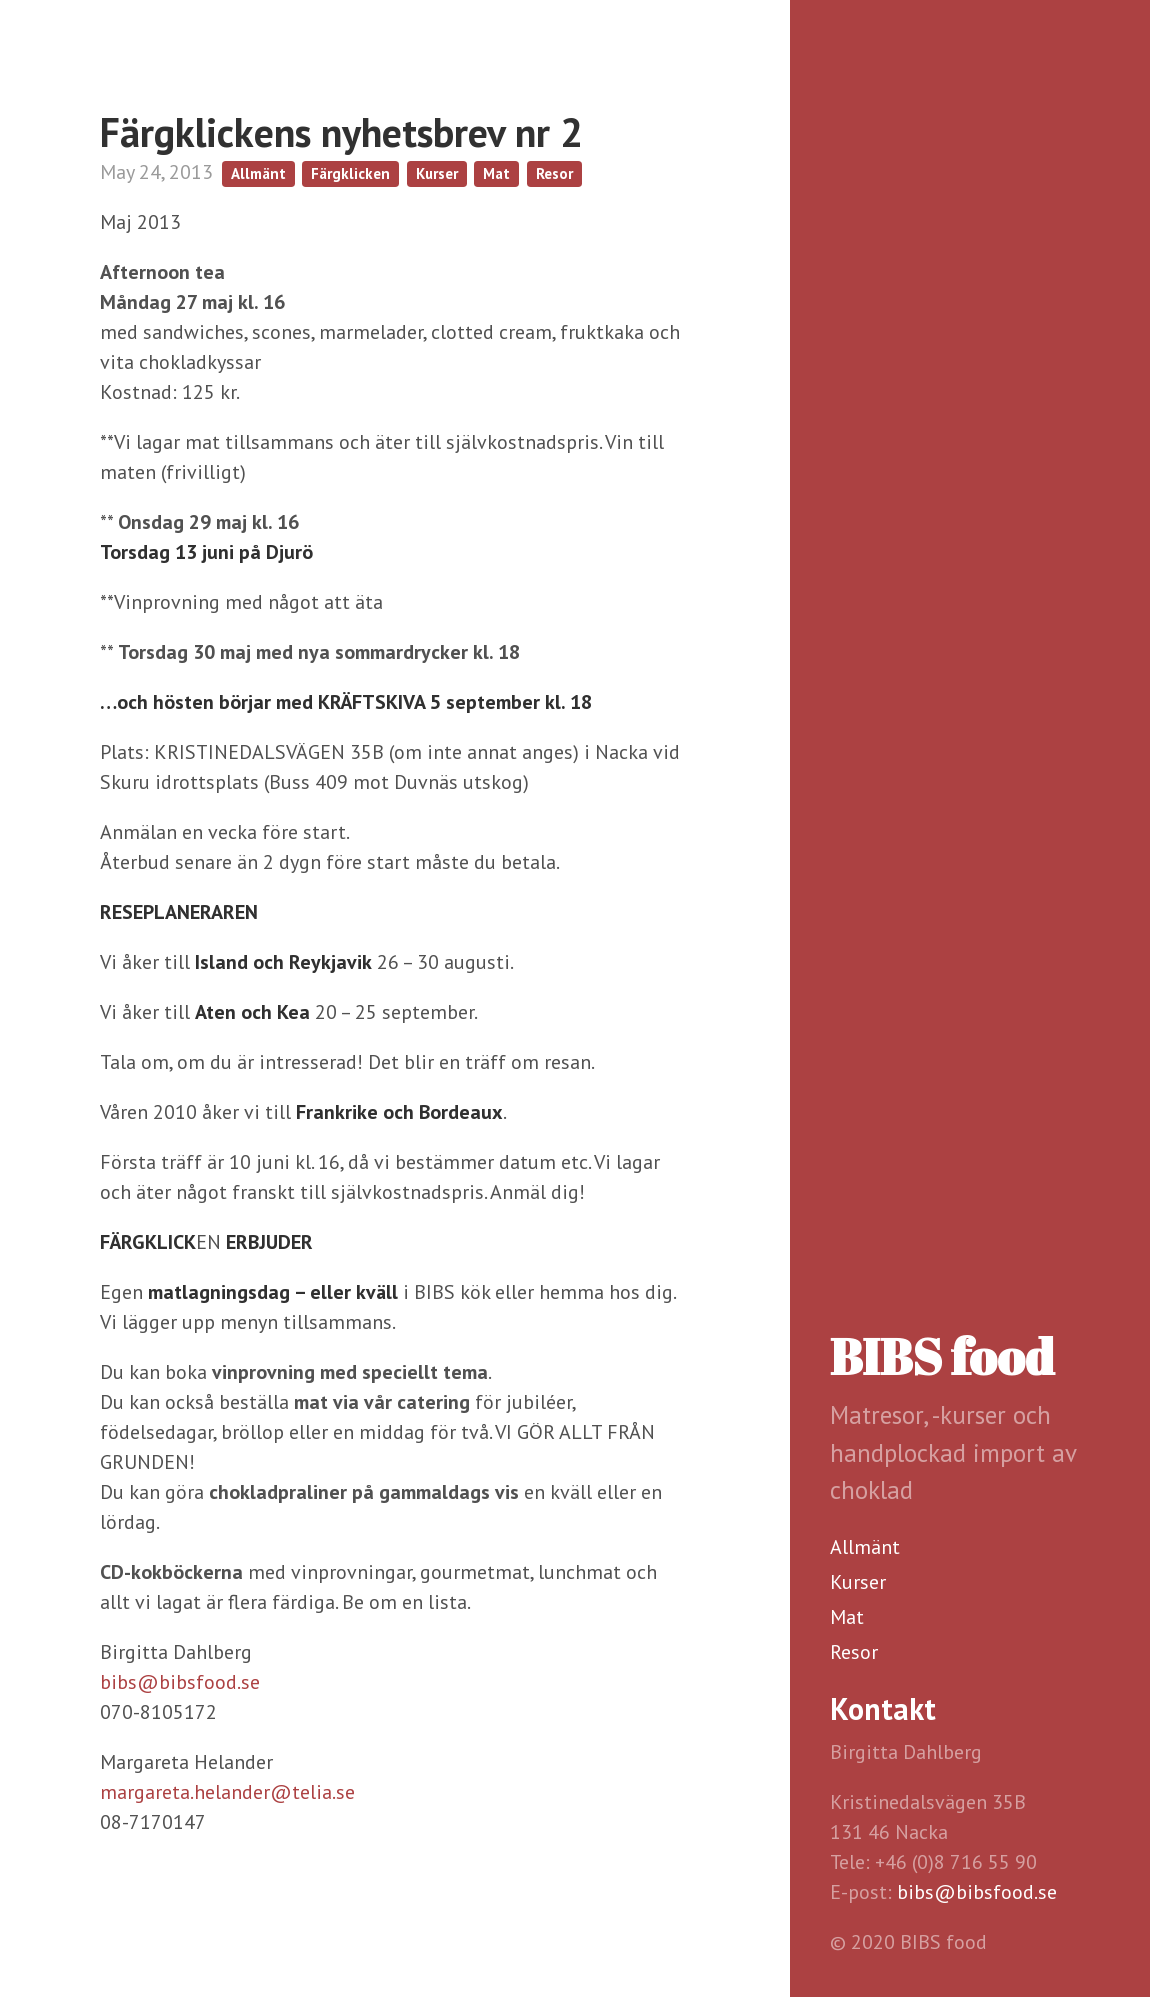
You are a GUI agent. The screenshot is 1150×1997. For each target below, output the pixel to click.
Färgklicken (350, 173)
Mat (847, 1617)
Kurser (858, 1582)
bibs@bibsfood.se (977, 1892)
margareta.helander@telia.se (227, 1792)
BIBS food (942, 1356)
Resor (854, 1652)
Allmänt (865, 1547)
